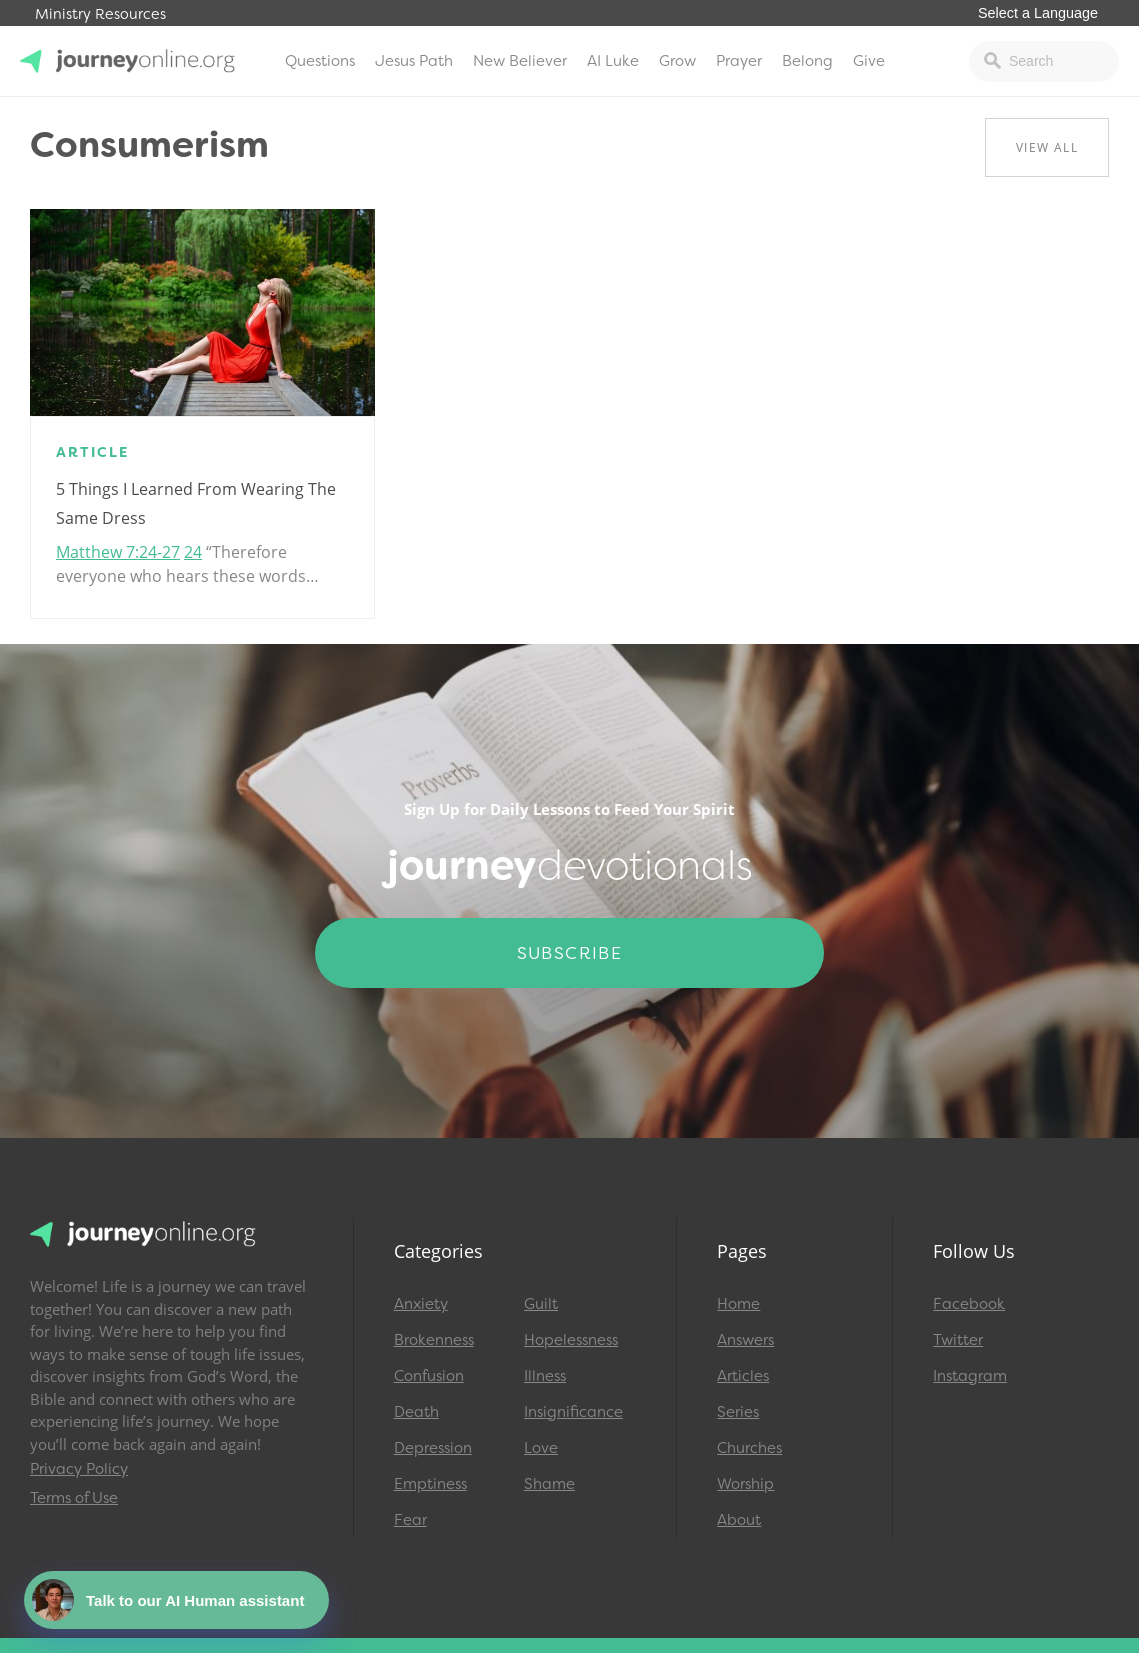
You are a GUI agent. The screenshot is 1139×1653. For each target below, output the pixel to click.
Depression (433, 1448)
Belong (807, 61)
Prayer (739, 61)
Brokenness (434, 1340)
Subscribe (570, 953)
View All (1047, 147)
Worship (745, 1484)
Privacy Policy (79, 1469)
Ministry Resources (100, 14)
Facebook (969, 1304)
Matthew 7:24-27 (118, 552)
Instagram (970, 1376)
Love (541, 1448)
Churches (749, 1448)
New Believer (520, 61)
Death (416, 1412)
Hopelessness (571, 1340)
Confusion (429, 1376)
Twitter (958, 1340)
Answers (745, 1340)
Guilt (541, 1304)
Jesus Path (414, 61)
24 (193, 552)
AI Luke (613, 61)
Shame (549, 1484)
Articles (743, 1376)
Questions (320, 61)
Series (738, 1412)
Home (738, 1304)
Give (869, 61)
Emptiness (430, 1484)
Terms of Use (74, 1498)
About (739, 1520)
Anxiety (421, 1304)
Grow (677, 61)
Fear (410, 1520)
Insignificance (573, 1412)
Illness (545, 1376)
